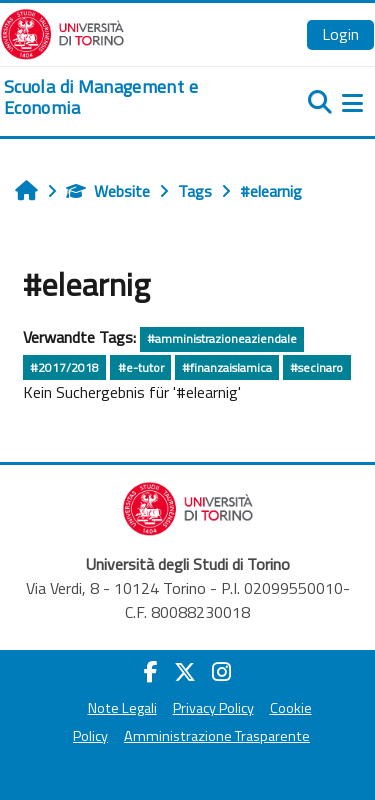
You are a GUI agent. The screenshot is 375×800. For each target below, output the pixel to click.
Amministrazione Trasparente (217, 736)
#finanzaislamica (227, 367)
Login (340, 34)
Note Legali (122, 708)
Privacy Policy (213, 708)
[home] (125, 97)
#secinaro (316, 367)
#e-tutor (141, 367)
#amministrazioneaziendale (222, 338)
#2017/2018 (64, 367)
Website (108, 191)
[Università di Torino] (62, 32)
